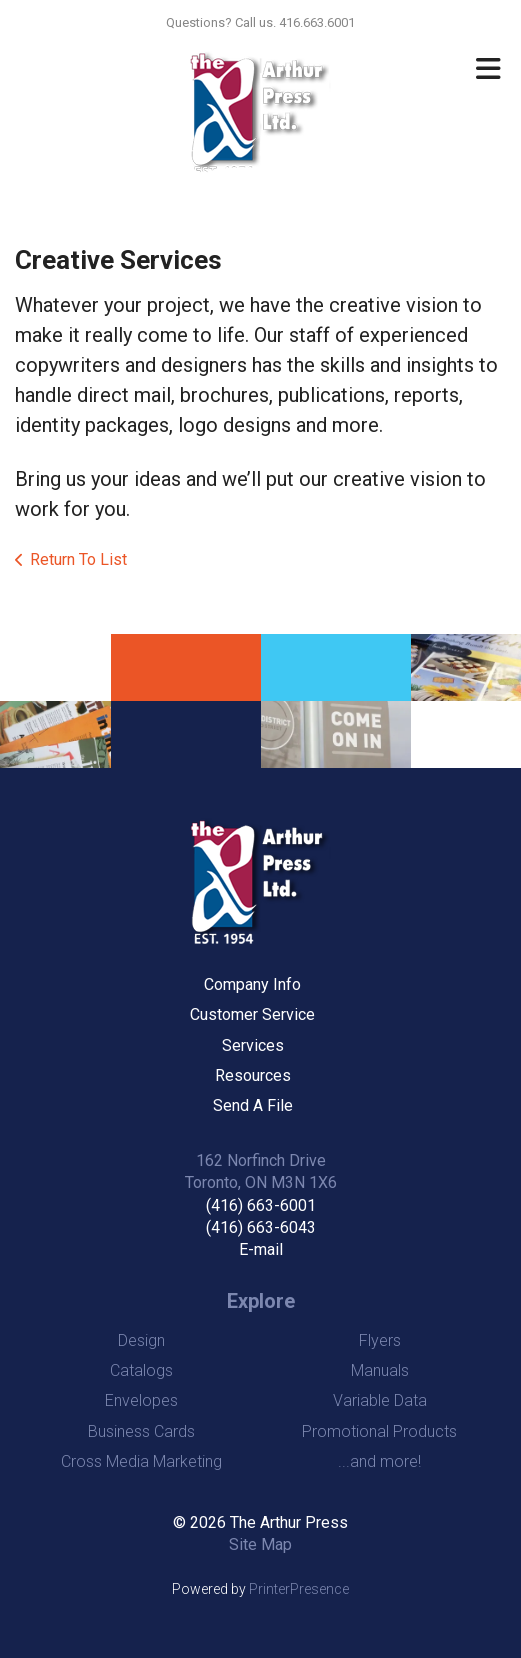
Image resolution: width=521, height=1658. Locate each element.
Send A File (253, 1105)
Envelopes (141, 1400)
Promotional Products (379, 1431)
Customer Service (252, 1014)
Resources (253, 1075)
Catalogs (141, 1370)
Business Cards (141, 1431)
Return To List (78, 559)
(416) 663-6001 (261, 1205)
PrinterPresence (299, 1589)
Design (141, 1340)
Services (253, 1045)
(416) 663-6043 (261, 1227)
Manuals (380, 1370)
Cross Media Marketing (141, 1461)
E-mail (261, 1249)
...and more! (379, 1461)
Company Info (252, 984)
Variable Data (380, 1400)
